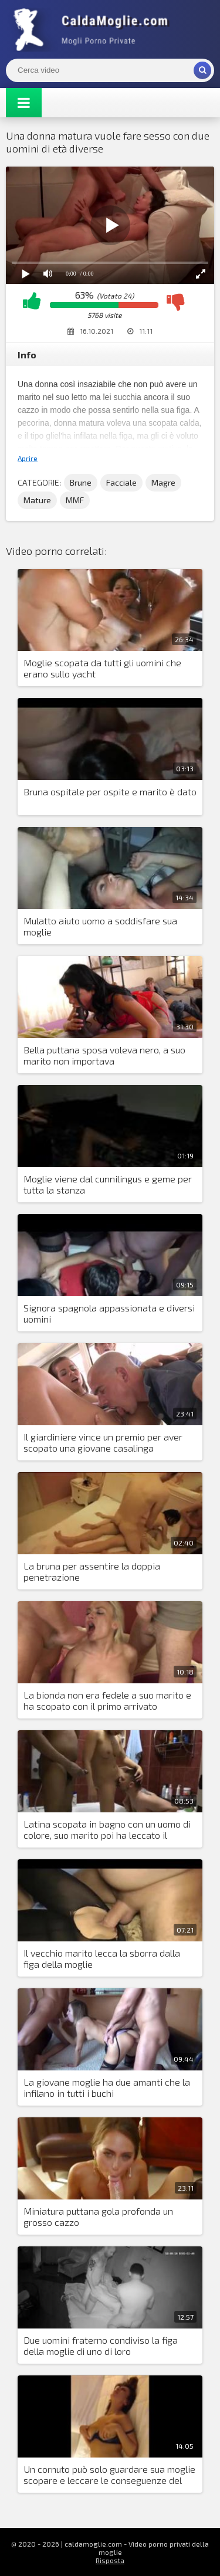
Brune (81, 482)
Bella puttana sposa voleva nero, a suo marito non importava (104, 1055)
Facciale (121, 482)
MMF (75, 500)
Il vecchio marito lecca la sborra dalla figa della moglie (101, 1958)
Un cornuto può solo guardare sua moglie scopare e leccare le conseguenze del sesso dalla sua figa (109, 2475)
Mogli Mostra (94, 29)
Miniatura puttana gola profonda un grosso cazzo (98, 2216)
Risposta (110, 2560)
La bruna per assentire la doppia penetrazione (91, 1571)
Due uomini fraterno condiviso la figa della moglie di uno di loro (100, 2345)
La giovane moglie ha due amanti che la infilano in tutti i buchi (106, 2087)
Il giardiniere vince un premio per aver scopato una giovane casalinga (102, 1442)
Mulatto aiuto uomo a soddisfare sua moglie (100, 926)
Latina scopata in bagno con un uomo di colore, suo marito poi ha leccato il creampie (107, 1830)
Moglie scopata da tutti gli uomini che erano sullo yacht (102, 668)
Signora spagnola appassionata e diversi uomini (109, 1313)
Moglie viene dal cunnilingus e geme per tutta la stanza (107, 1184)
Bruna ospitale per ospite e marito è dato (110, 791)
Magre (163, 482)
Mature (37, 500)
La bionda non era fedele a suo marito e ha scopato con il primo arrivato (107, 1700)
